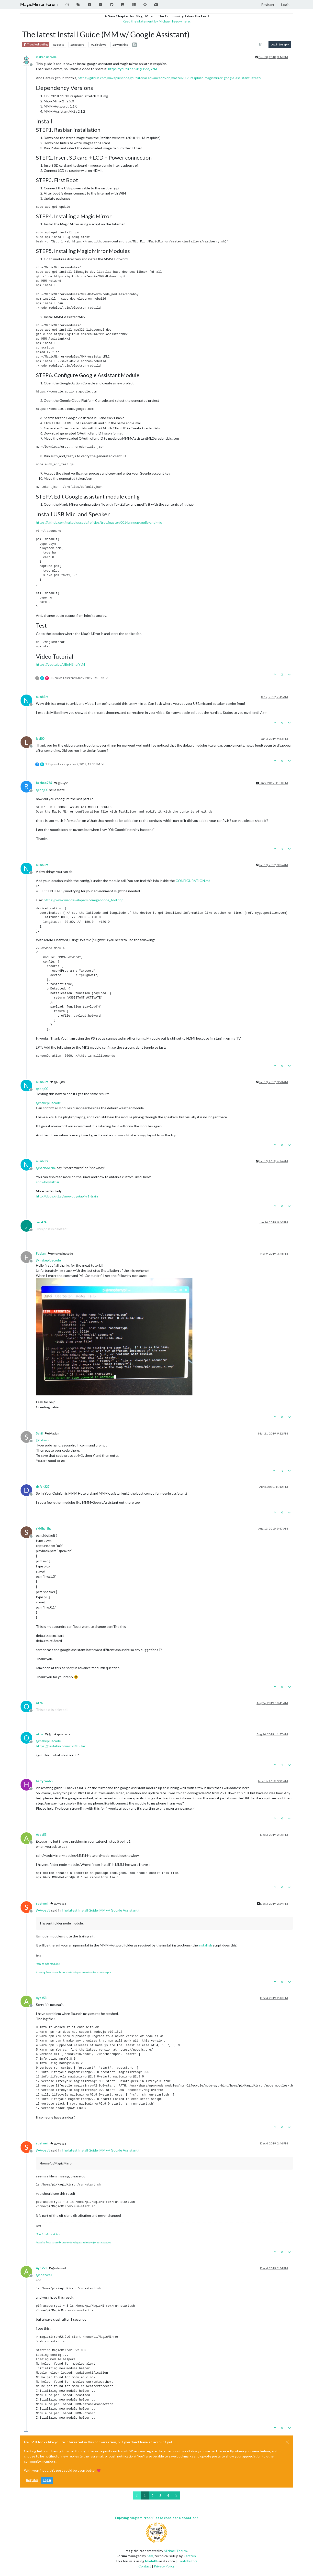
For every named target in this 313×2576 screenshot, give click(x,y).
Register (32, 2480)
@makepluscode (60, 1253)
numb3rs (42, 697)
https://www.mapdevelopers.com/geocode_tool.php (83, 900)
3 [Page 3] (160, 2495)
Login (47, 2480)
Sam (150, 2556)
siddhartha (44, 1528)
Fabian (40, 1253)
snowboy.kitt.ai (47, 1182)
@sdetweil (57, 2268)
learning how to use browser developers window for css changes (73, 1972)
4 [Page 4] (168, 2495)
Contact (144, 2566)
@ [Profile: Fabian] (42, 1440)
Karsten (189, 2556)
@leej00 (61, 783)
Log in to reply (280, 44)
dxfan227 (42, 1487)
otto (39, 1703)
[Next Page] (176, 2495)
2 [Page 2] (153, 2495)
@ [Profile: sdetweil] (44, 2275)
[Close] (287, 2442)
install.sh (205, 1945)
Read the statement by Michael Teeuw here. (156, 21)
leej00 (40, 738)
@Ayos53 (58, 1903)
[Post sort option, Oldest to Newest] (261, 44)
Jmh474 (41, 1222)
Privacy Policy (164, 2566)
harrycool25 (44, 1781)
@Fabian (52, 1433)
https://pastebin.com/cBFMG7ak (61, 1746)
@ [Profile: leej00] (42, 790)
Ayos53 (41, 1835)
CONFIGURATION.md (193, 881)
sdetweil (42, 1903)
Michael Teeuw (175, 2551)
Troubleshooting (35, 44)
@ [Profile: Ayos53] (43, 1910)
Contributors (188, 2561)
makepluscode (46, 57)
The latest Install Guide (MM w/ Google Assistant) (100, 1910)
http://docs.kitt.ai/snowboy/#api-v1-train (67, 1196)
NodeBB (151, 2561)
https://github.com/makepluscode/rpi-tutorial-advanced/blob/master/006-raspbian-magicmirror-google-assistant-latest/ (169, 78)
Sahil (39, 1433)
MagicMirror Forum (39, 4)
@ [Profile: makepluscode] (48, 1103)
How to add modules (48, 1964)
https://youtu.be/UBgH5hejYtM (132, 69)
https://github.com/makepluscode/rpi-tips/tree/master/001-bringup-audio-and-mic (99, 522)
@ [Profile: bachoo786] (46, 1168)
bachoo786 (44, 783)
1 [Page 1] (145, 2495)
